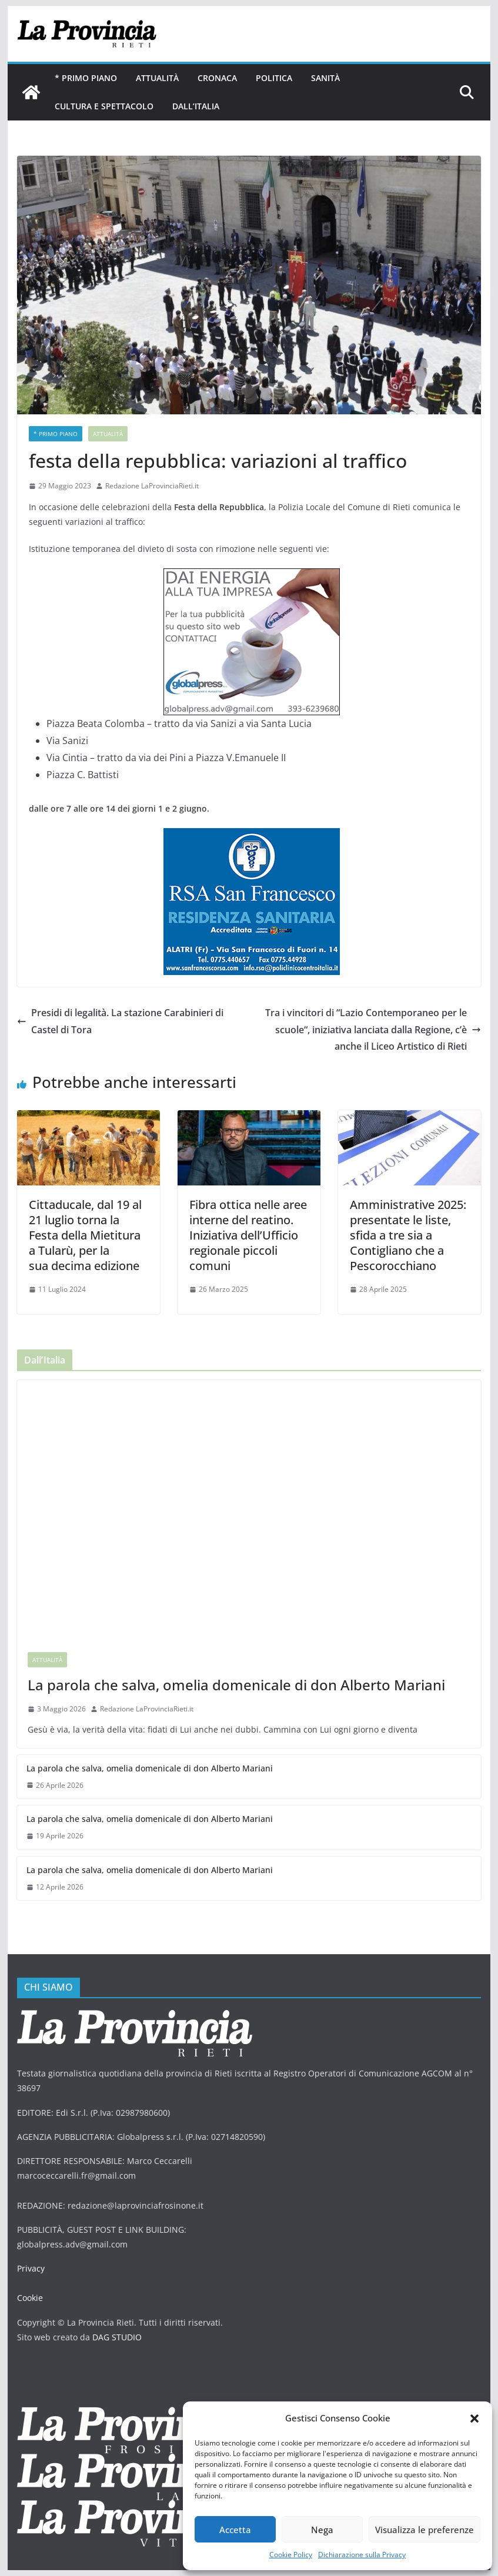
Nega (322, 2529)
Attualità (157, 77)
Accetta (235, 2529)
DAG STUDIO (117, 2337)
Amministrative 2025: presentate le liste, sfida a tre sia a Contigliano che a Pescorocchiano (408, 1235)
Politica (274, 77)
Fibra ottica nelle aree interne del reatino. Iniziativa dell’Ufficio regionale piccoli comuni (248, 1235)
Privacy (31, 2268)
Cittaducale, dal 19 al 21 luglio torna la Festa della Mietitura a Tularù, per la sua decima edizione (85, 1235)
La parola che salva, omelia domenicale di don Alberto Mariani (236, 1684)
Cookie (30, 2297)
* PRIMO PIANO (86, 77)
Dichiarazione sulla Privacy (362, 2555)
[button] (474, 2418)
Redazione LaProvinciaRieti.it (152, 486)
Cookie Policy (290, 2555)
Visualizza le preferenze (424, 2529)
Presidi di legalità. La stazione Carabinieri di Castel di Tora (120, 1021)
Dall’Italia (195, 106)
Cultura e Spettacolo (104, 106)
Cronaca (217, 77)
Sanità (325, 77)
